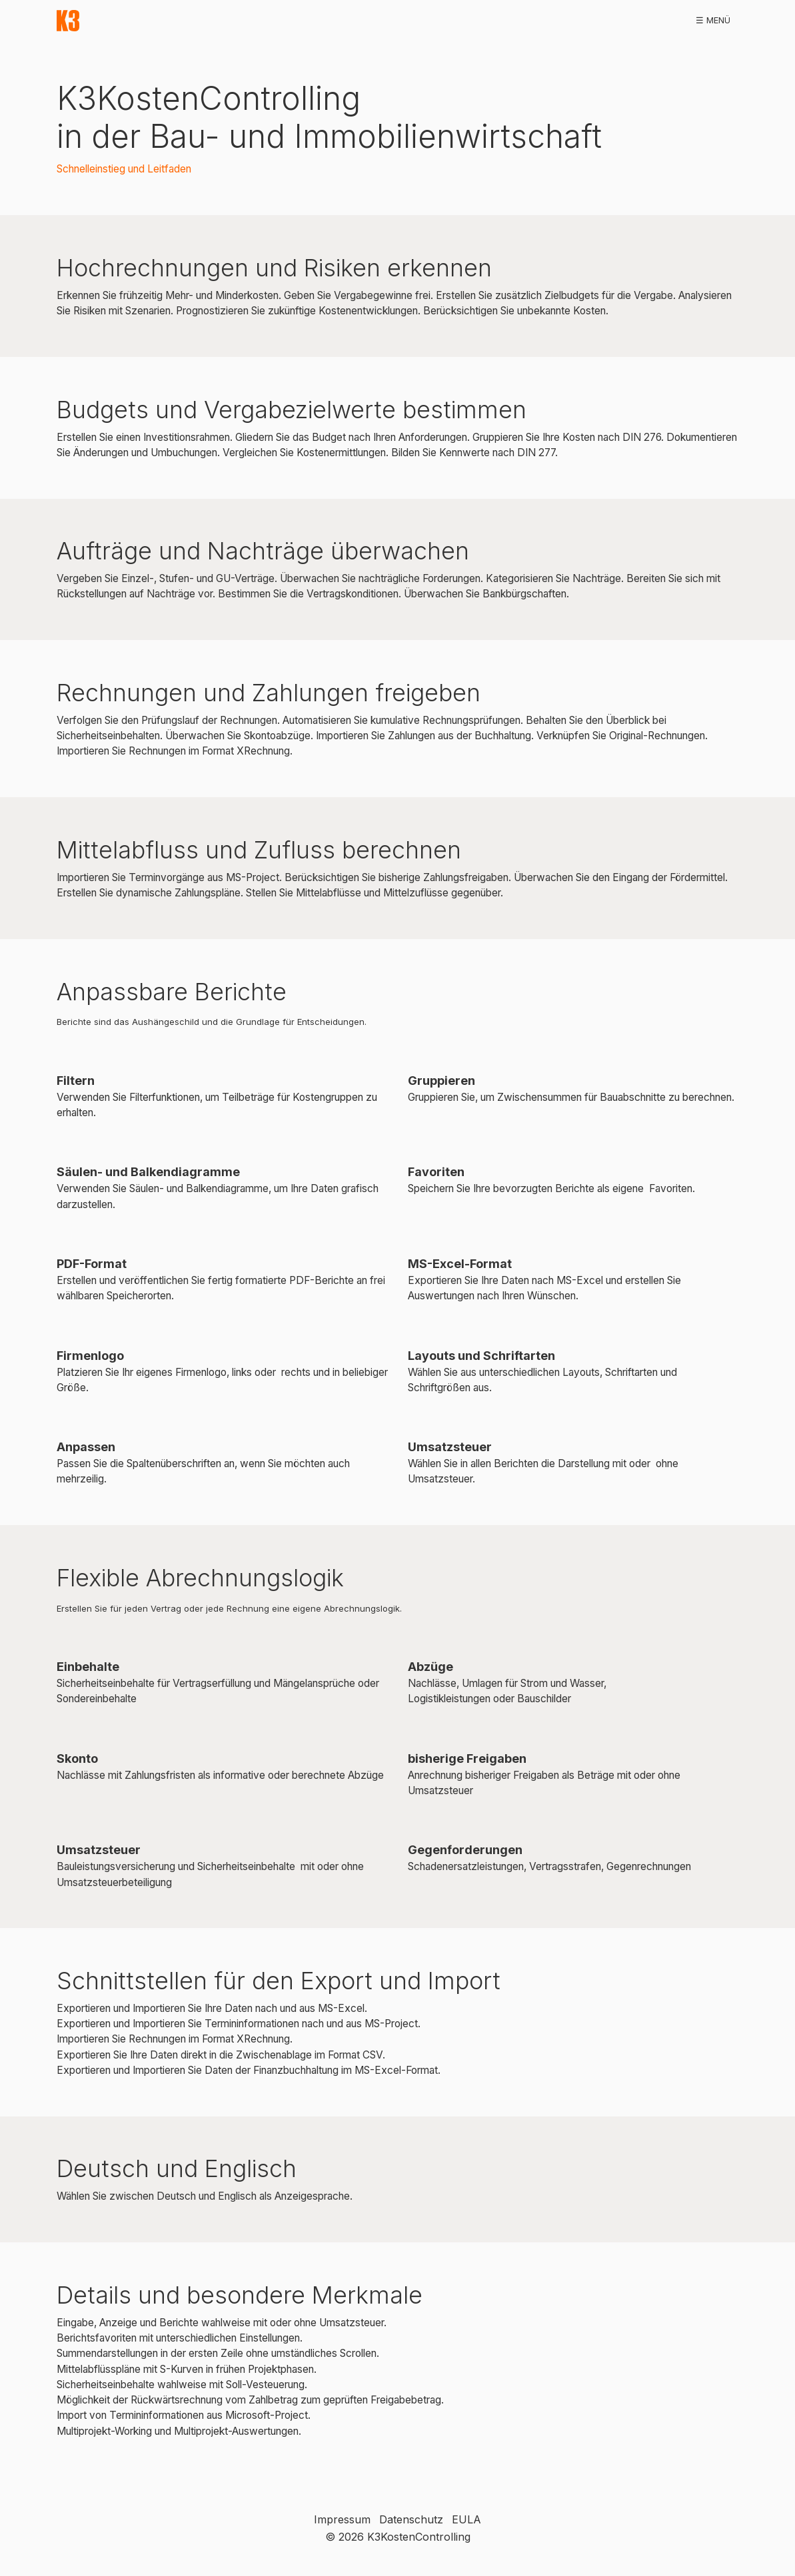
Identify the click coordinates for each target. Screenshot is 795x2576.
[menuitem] (127, 20)
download (185, 20)
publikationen (476, 20)
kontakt (698, 20)
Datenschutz (411, 2519)
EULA (466, 2519)
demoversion (259, 20)
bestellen (402, 20)
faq (650, 20)
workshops (555, 20)
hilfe (612, 20)
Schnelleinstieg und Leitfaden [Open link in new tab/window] (124, 168)
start (127, 20)
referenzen (335, 20)
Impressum (342, 2519)
